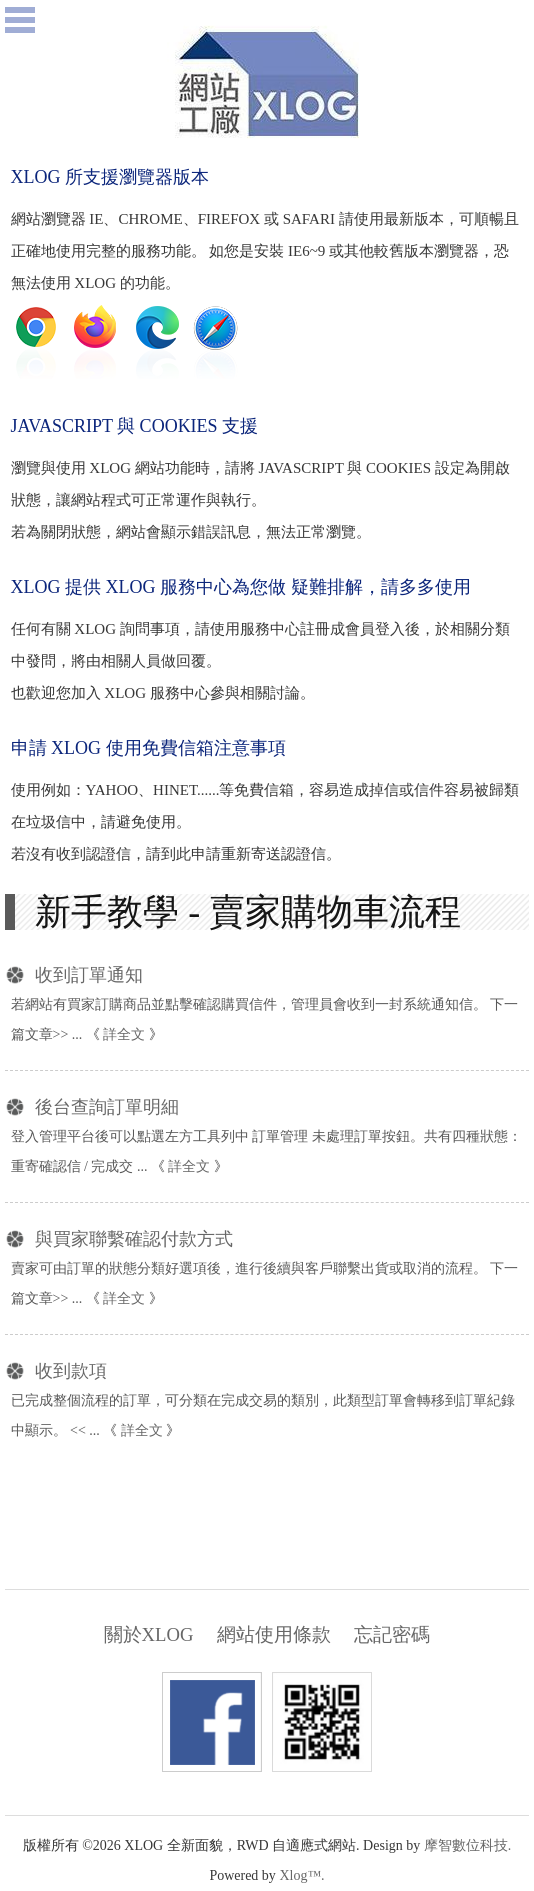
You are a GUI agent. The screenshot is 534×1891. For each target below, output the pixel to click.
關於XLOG (149, 1634)
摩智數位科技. (468, 1845)
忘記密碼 (392, 1634)
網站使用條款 (274, 1634)
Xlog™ (300, 1875)
